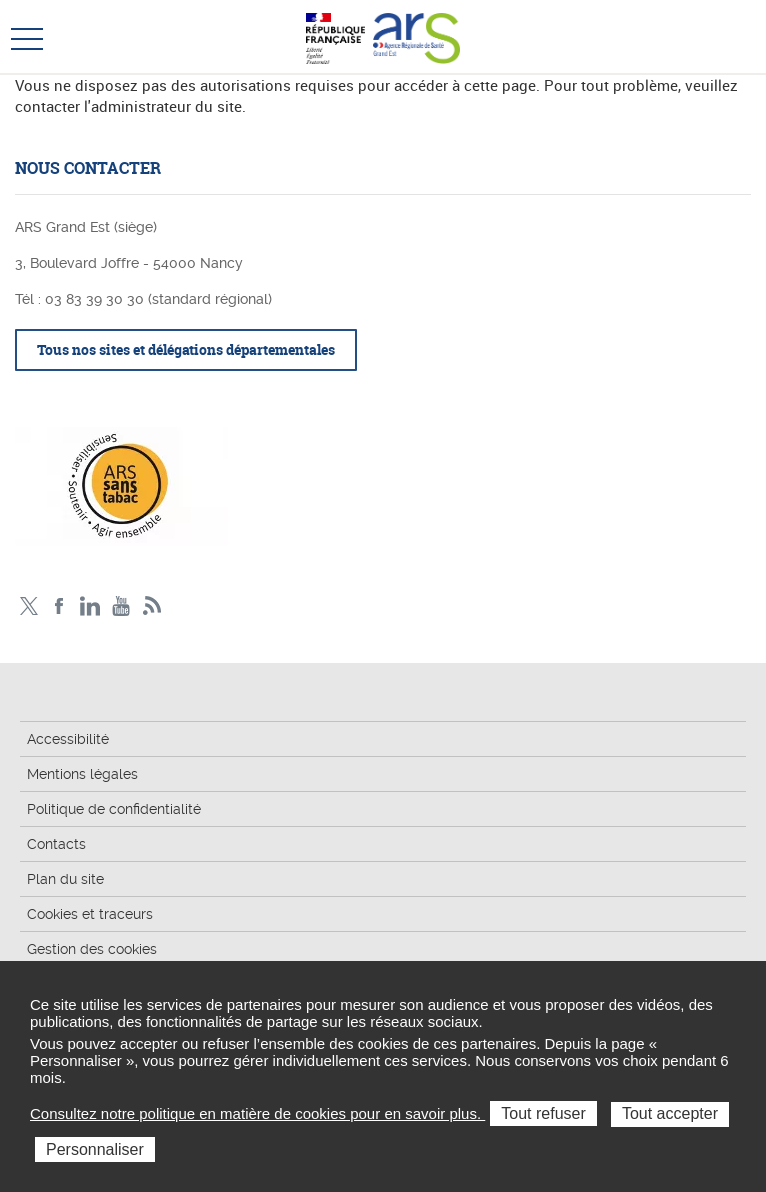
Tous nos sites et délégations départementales (186, 349)
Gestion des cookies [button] (92, 949)
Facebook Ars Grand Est (59, 606)
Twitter (28, 606)
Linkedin (90, 606)
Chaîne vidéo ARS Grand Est (121, 606)
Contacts (56, 844)
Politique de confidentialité (114, 809)
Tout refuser (543, 1113)
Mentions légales (82, 774)
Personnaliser (95, 1149)
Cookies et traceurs (90, 914)
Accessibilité (68, 739)
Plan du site (65, 879)
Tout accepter (670, 1113)
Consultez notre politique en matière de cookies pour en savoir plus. (257, 1113)
